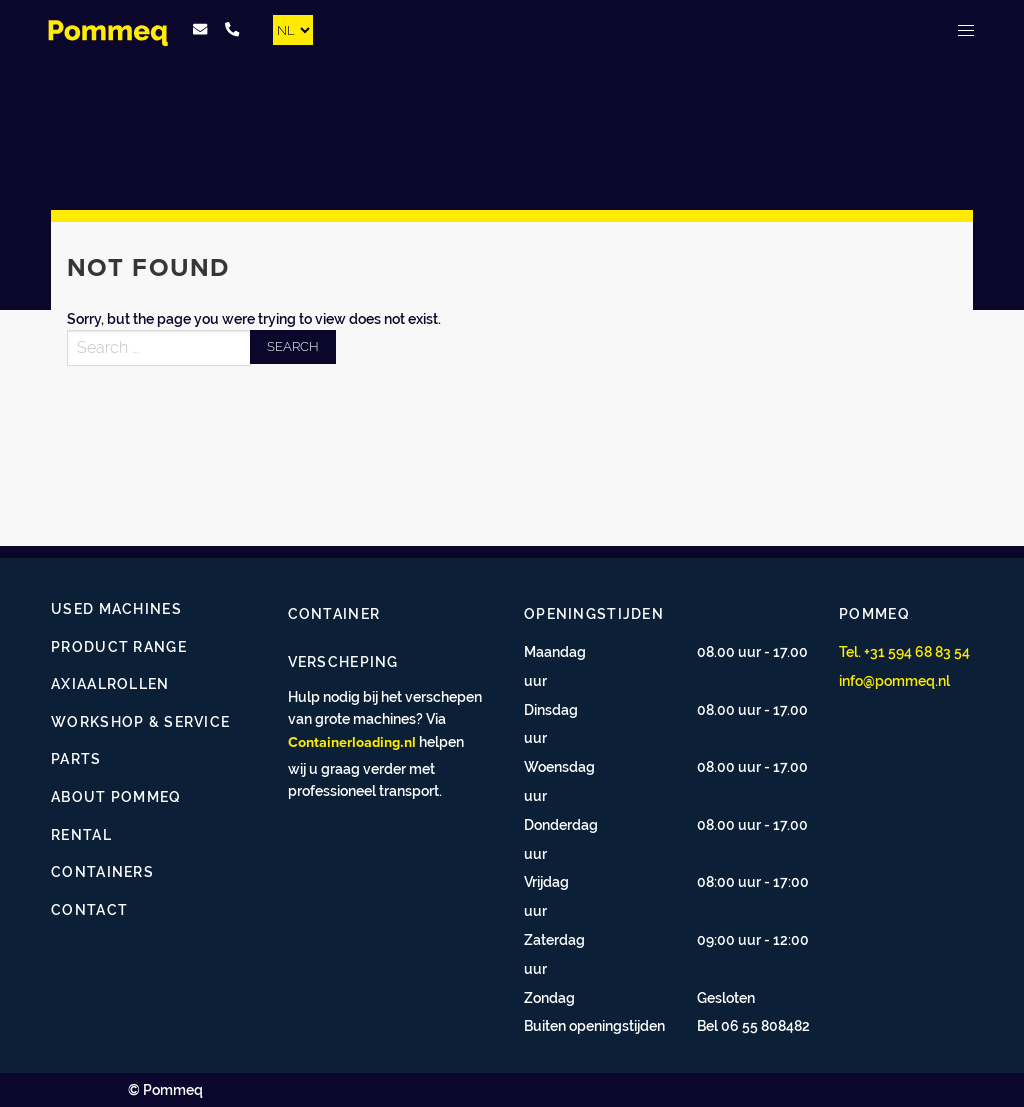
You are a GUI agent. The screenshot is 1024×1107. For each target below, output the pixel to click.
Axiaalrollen (110, 683)
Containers (102, 871)
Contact (89, 909)
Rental (81, 834)
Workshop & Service (140, 721)
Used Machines (116, 608)
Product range (119, 646)
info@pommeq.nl (894, 680)
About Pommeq (116, 796)
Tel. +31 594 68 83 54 (904, 651)
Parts (76, 758)
